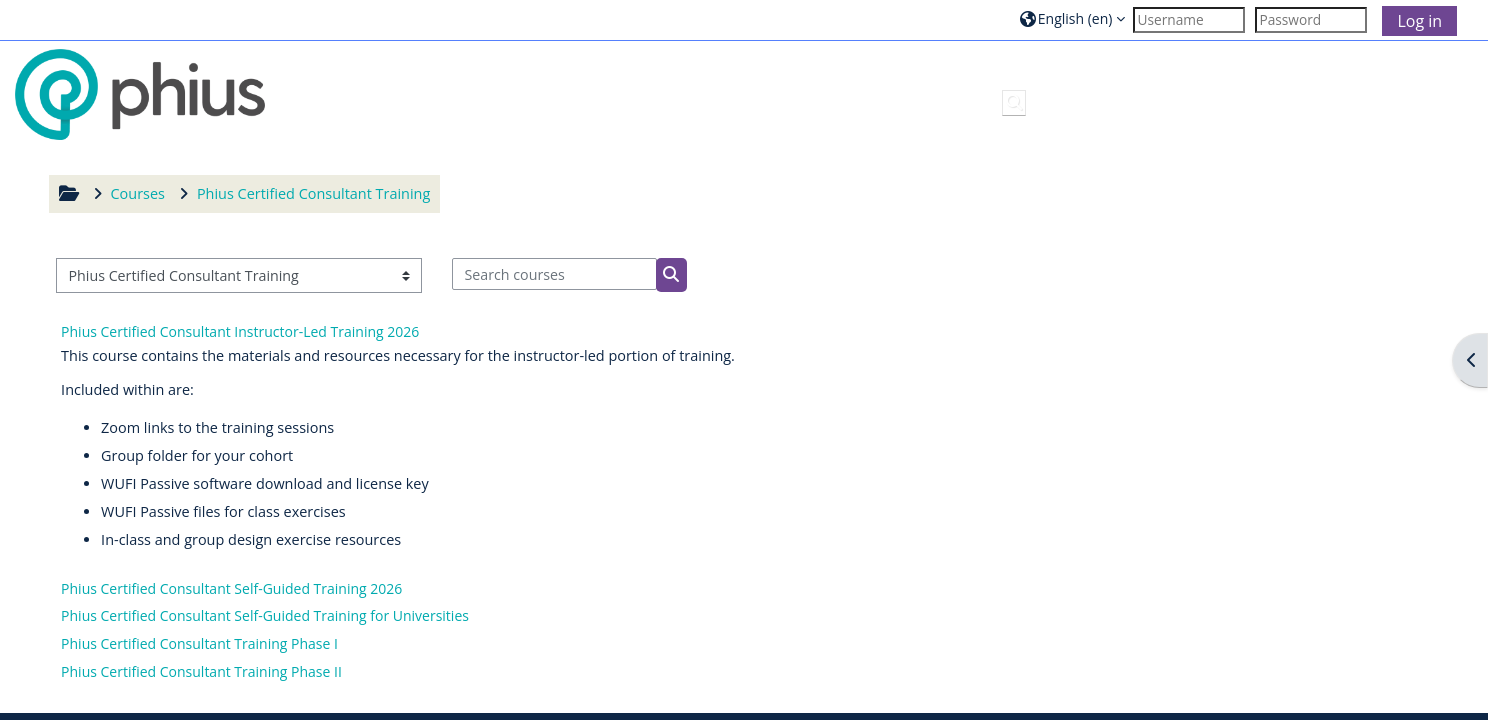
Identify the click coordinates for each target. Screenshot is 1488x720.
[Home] (140, 93)
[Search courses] (554, 274)
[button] (1073, 19)
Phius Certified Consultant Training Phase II (201, 671)
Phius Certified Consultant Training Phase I (199, 643)
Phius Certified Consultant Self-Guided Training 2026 (231, 588)
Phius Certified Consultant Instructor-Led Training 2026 (240, 331)
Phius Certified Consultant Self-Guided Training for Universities (265, 615)
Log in (1419, 21)
